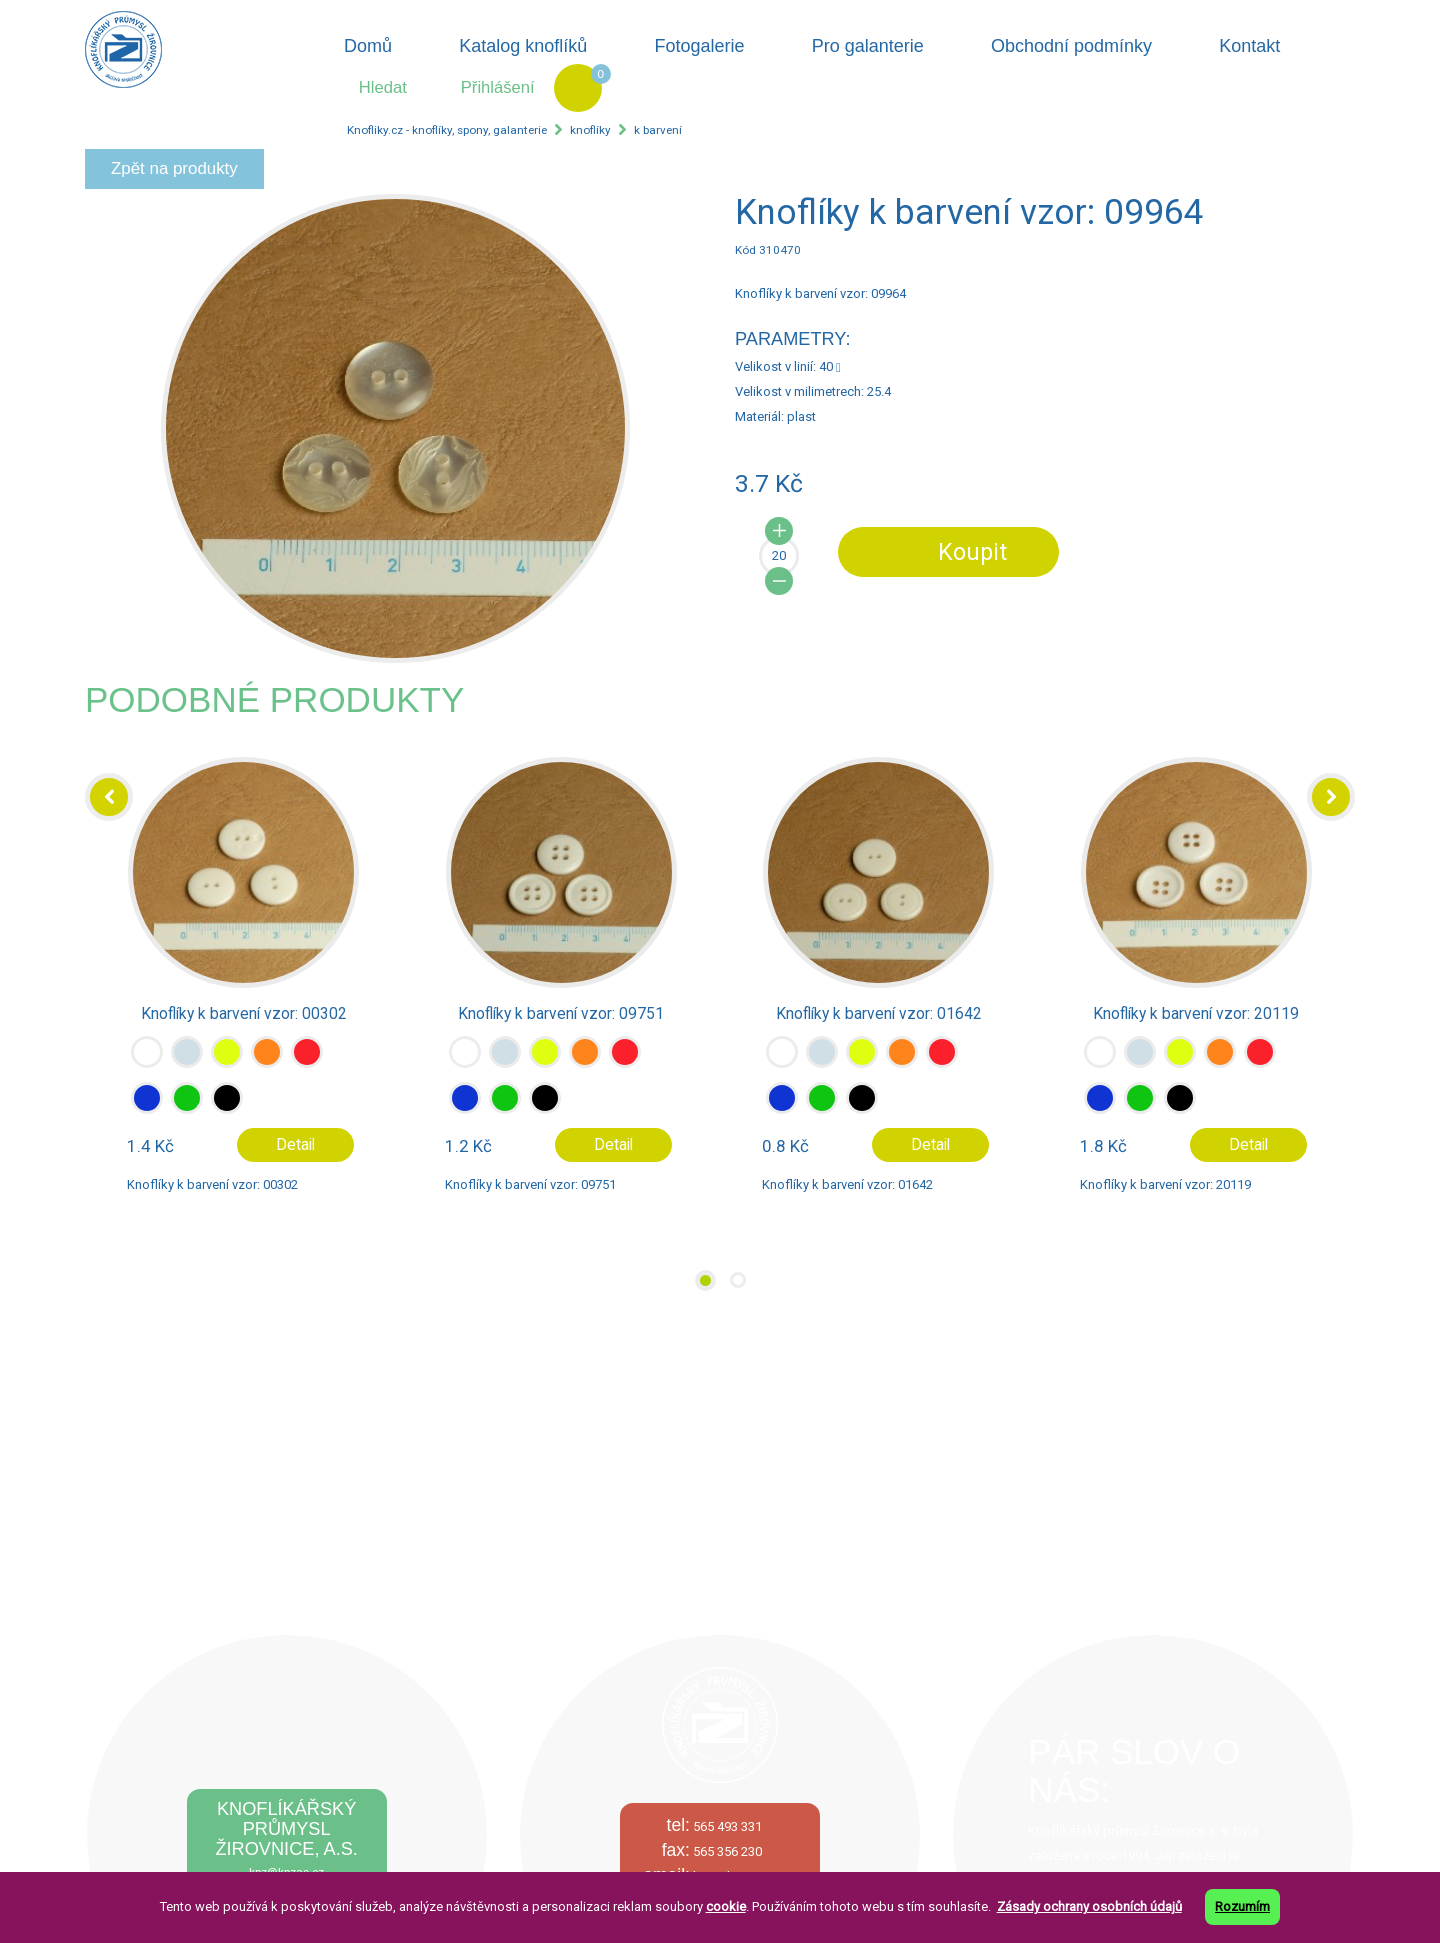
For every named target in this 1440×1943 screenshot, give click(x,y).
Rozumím (1242, 1906)
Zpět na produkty (174, 168)
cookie (726, 1906)
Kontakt (1249, 46)
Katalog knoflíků (523, 46)
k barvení (658, 130)
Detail (295, 1145)
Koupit (972, 552)
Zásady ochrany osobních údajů (1089, 1906)
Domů (368, 46)
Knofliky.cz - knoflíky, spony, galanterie (447, 130)
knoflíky (590, 130)
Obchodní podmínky (1071, 46)
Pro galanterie (868, 46)
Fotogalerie (700, 46)
